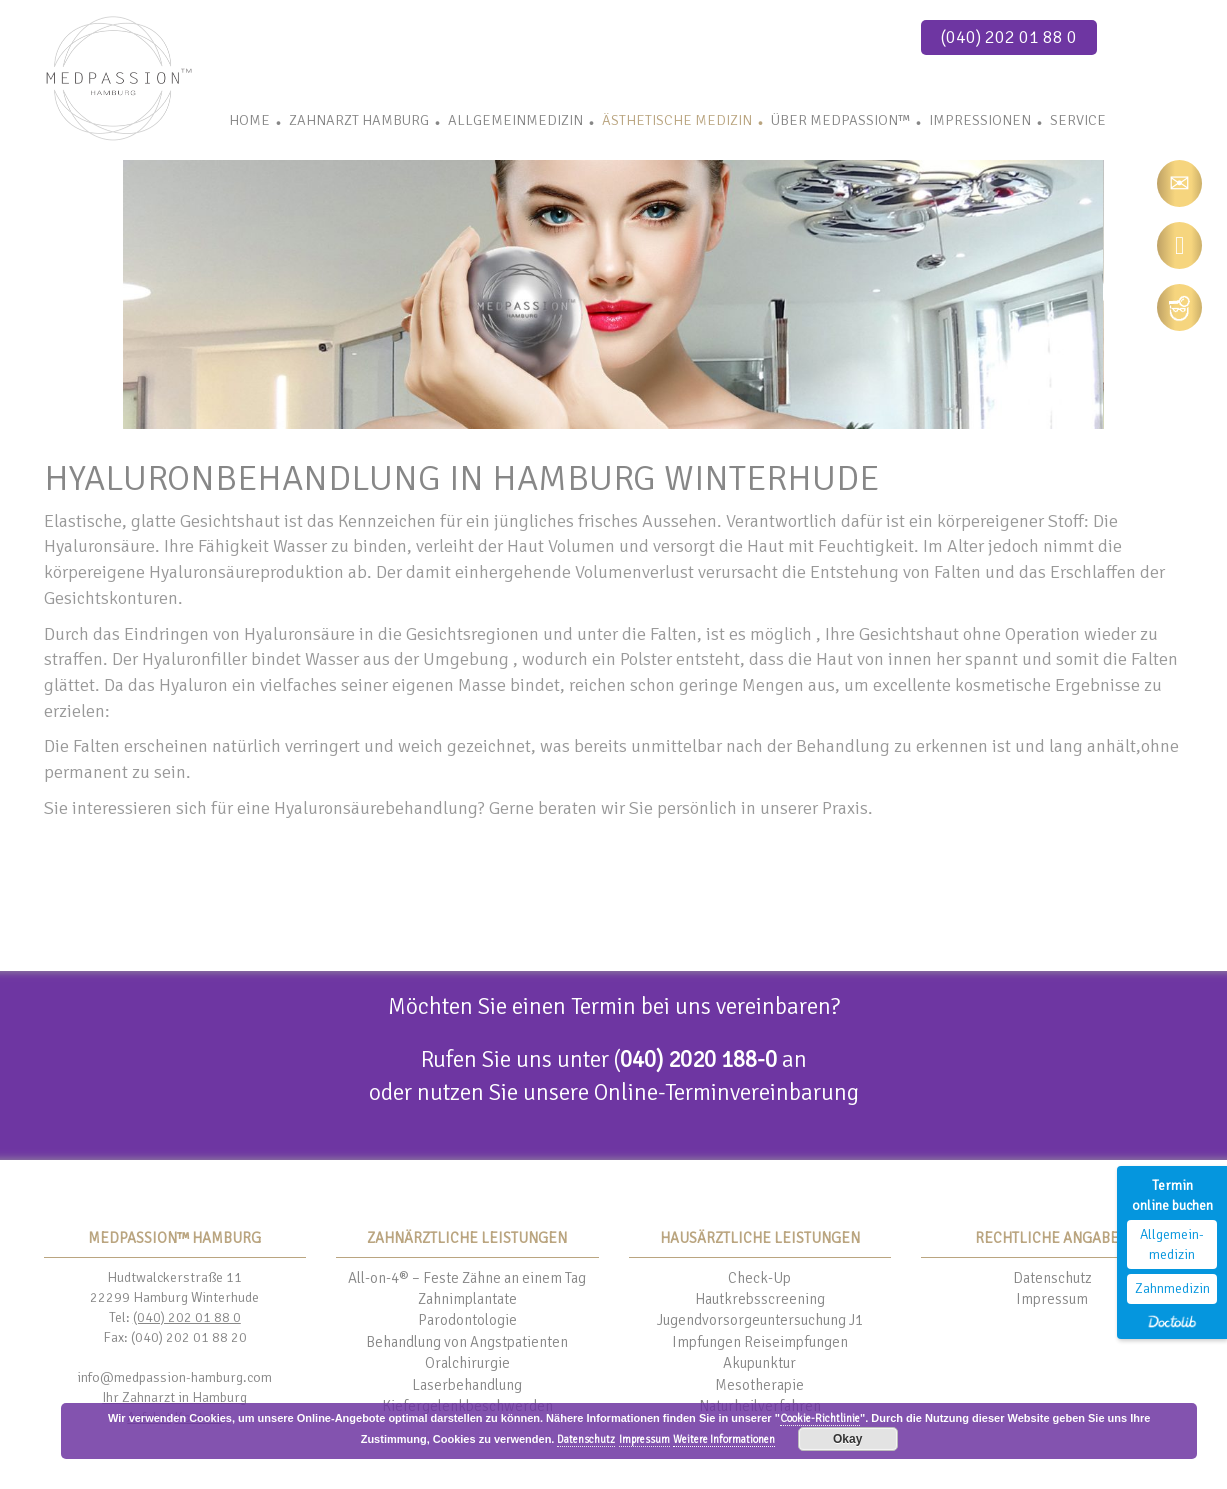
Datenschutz (1052, 1278)
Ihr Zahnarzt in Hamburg (174, 1397)
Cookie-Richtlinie (820, 1418)
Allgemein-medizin (1172, 1244)
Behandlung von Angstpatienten (467, 1342)
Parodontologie (467, 1320)
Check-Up (759, 1278)
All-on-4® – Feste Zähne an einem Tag (467, 1278)
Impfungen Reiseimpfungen (760, 1342)
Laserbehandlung (467, 1385)
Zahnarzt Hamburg (359, 120)
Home (249, 120)
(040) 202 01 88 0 (1009, 37)
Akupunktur (759, 1363)
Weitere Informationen (724, 1439)
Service (1078, 120)
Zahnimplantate (467, 1299)
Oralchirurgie (467, 1363)
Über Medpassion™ (840, 120)
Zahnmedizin (1172, 1288)
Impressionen (980, 120)
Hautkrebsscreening (760, 1299)
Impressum (1052, 1299)
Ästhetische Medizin (677, 120)
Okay (847, 1439)
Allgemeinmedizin (515, 120)
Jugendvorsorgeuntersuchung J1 (760, 1320)
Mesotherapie (759, 1385)
